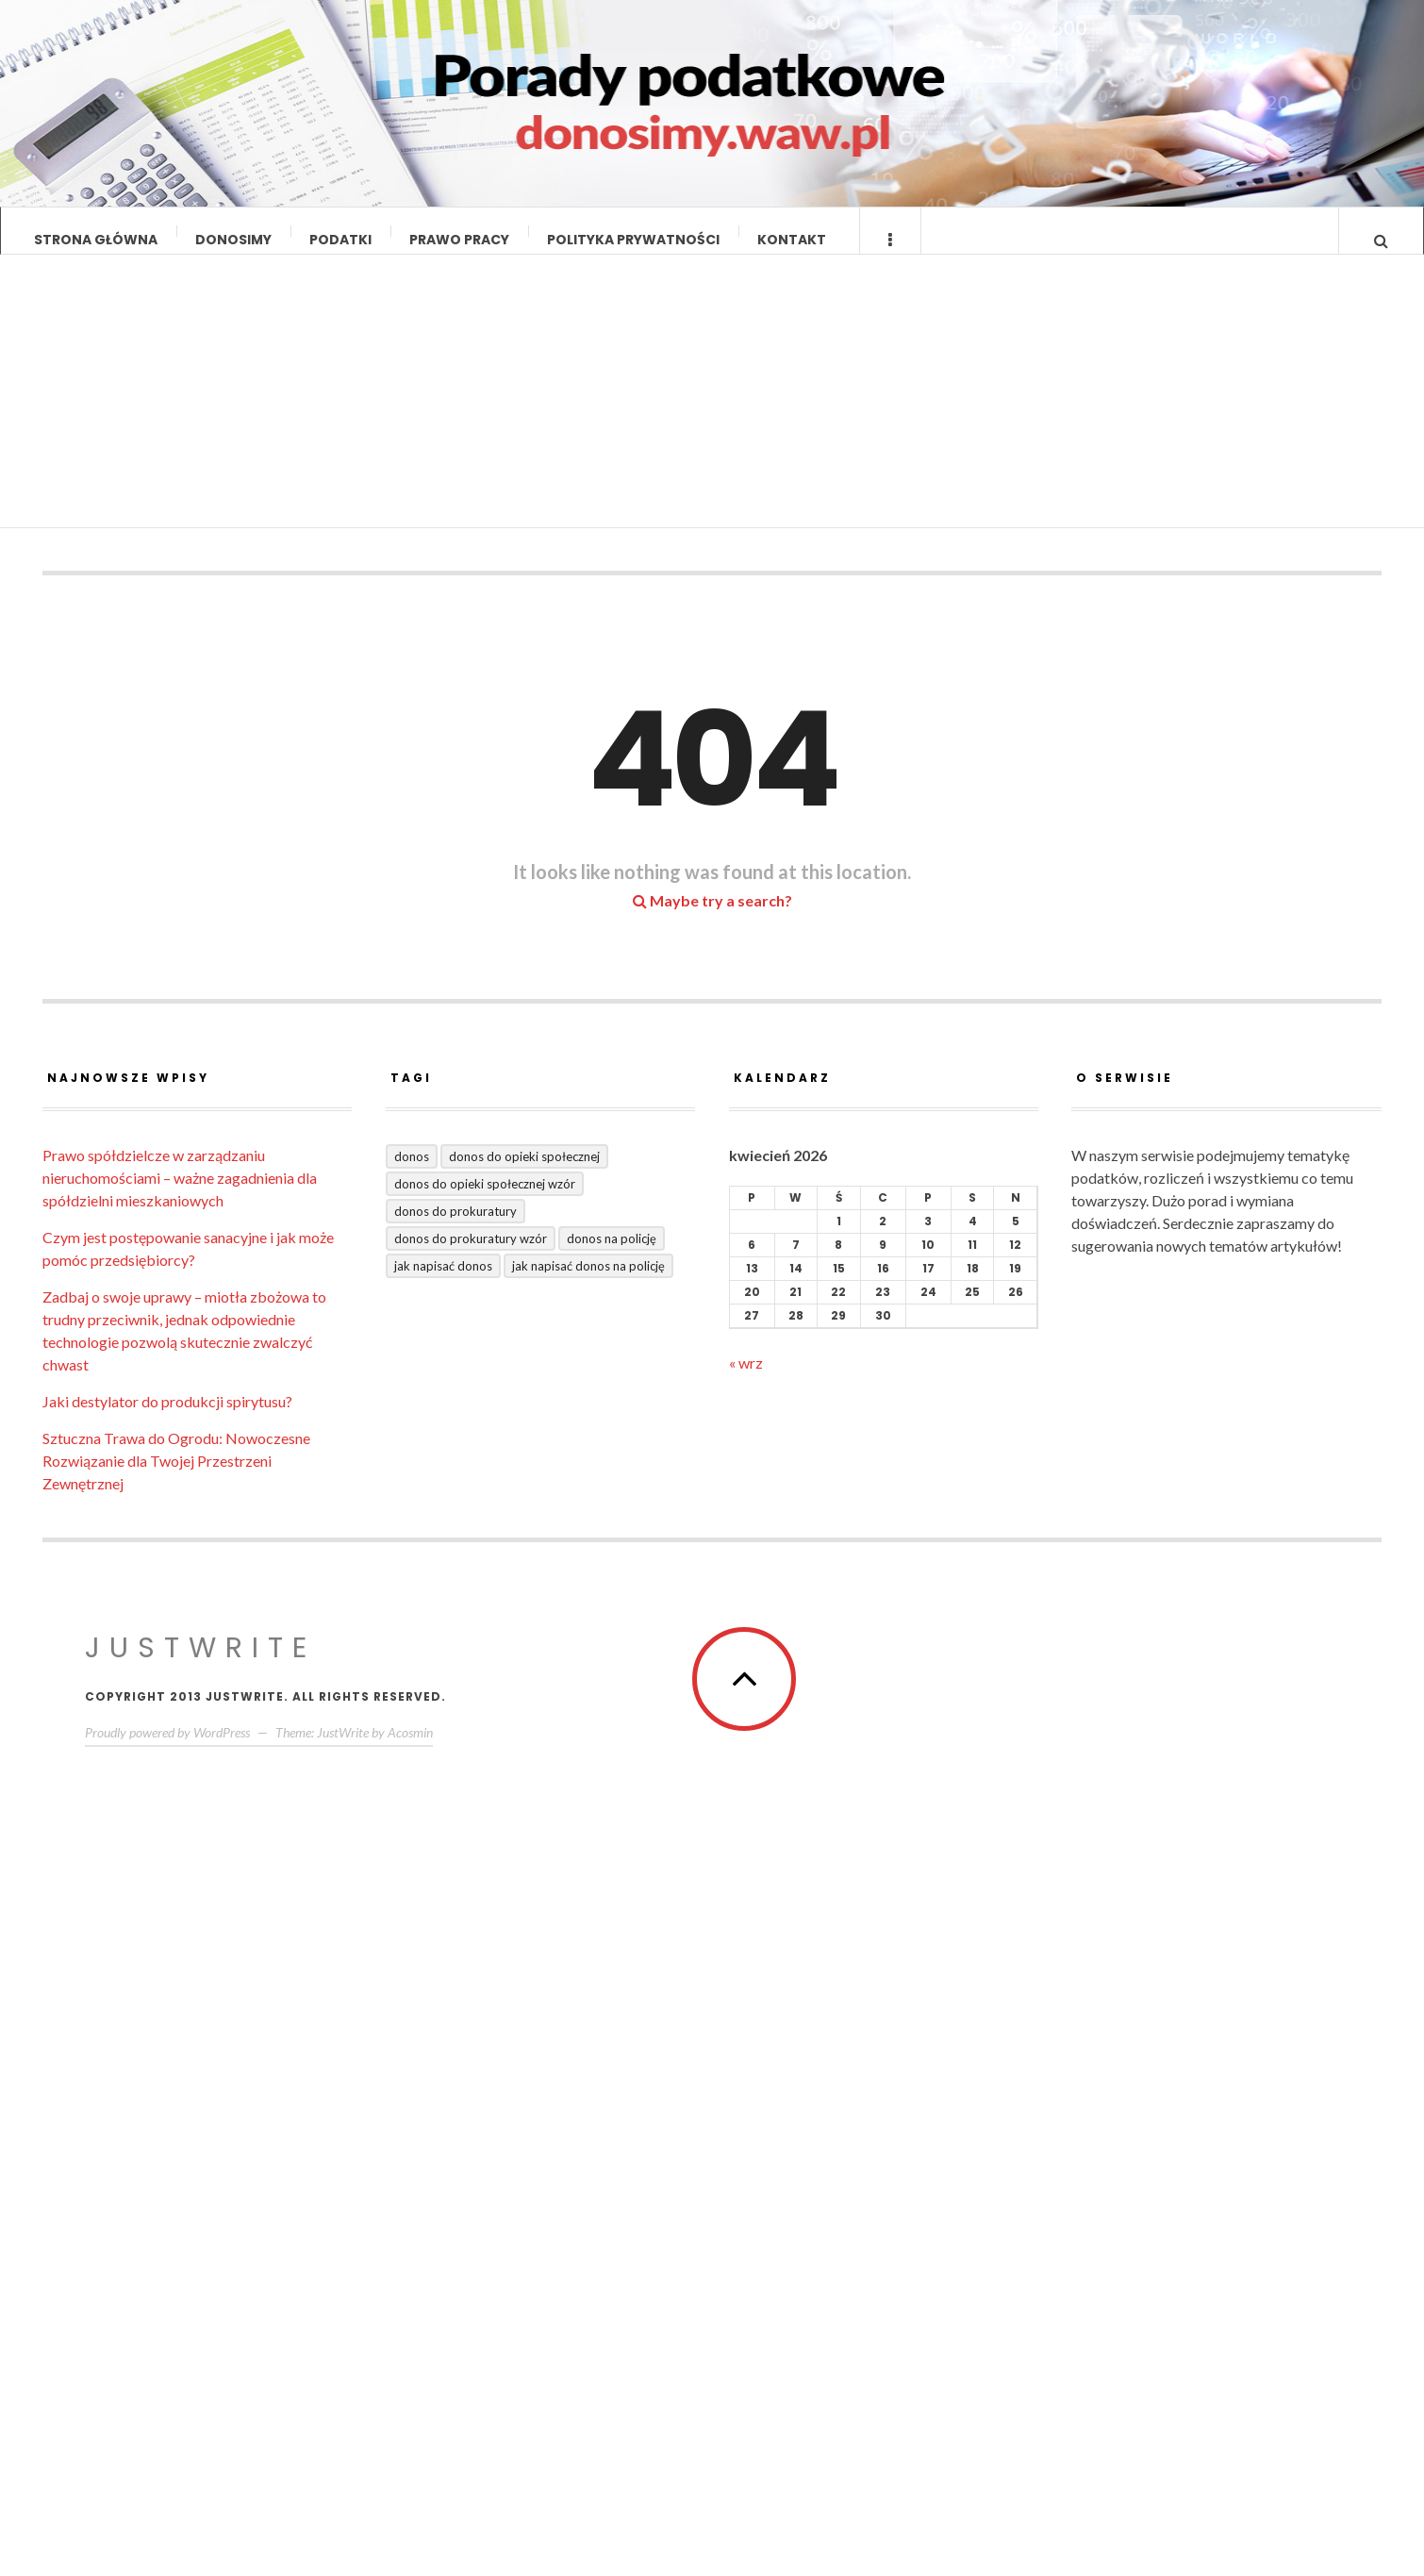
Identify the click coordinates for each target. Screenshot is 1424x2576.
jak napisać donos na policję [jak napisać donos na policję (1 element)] (588, 1283)
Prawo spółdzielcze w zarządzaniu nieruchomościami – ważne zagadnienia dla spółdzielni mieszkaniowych (179, 1195)
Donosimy (233, 239)
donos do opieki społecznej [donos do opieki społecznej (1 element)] (524, 1174)
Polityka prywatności (633, 239)
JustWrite (200, 1666)
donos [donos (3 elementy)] (411, 1174)
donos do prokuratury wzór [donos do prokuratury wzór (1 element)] (470, 1256)
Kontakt (791, 239)
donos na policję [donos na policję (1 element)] (611, 1256)
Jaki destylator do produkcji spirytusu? (167, 1419)
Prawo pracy (459, 239)
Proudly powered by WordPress (167, 1750)
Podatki (340, 239)
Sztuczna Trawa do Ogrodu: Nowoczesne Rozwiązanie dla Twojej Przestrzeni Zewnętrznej (176, 1478)
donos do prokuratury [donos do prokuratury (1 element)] (455, 1229)
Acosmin (410, 1750)
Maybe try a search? (712, 918)
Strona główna (95, 239)
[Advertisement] (712, 414)
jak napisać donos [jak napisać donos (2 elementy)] (443, 1283)
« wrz (746, 1380)
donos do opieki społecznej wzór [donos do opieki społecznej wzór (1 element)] (484, 1201)
